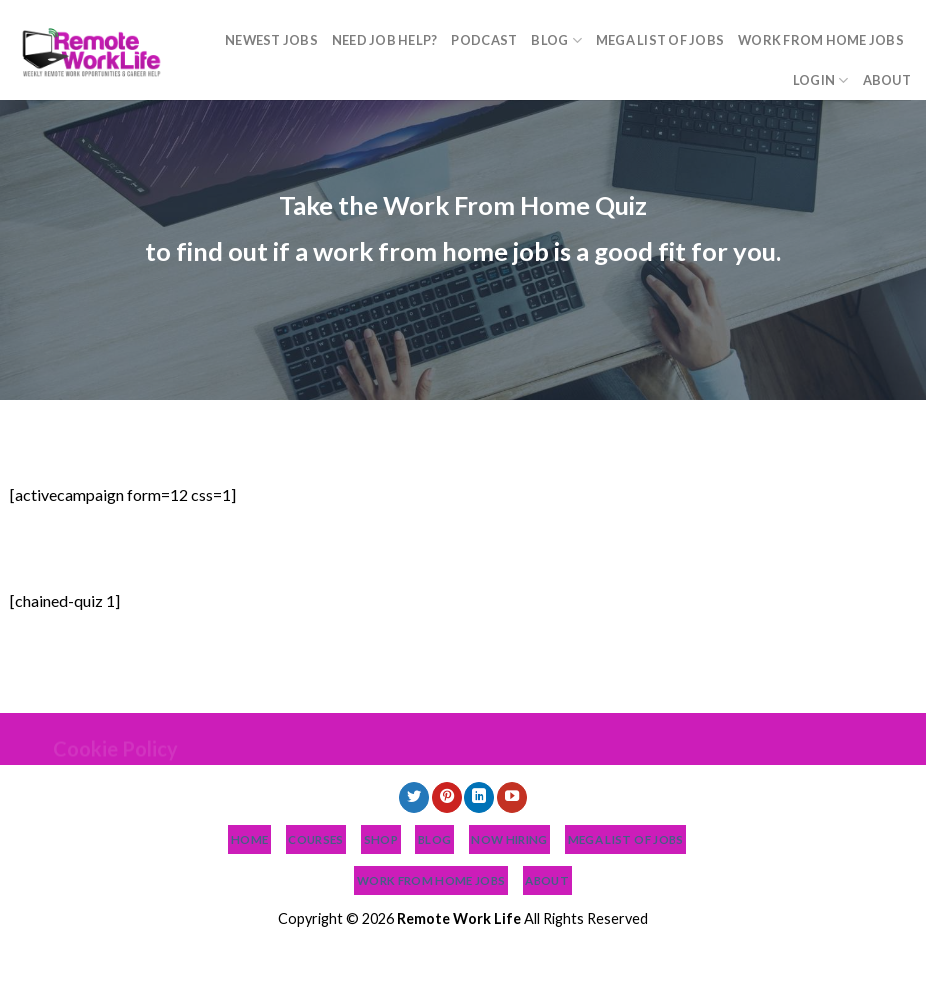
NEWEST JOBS (271, 40)
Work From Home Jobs (821, 40)
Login (821, 80)
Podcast (484, 40)
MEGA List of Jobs (660, 40)
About (887, 80)
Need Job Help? (385, 40)
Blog (556, 40)
